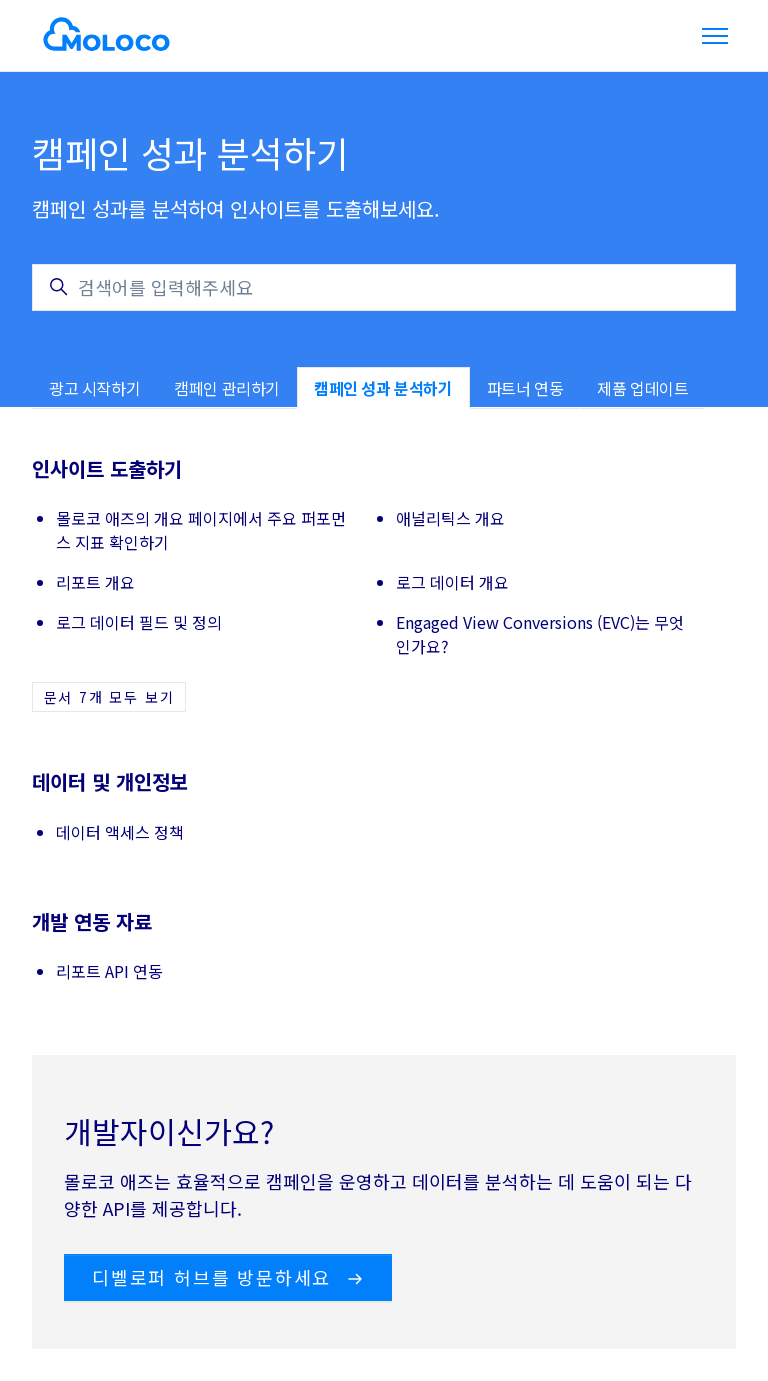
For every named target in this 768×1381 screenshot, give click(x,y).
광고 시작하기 (94, 388)
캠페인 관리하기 (227, 388)
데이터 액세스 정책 (120, 832)
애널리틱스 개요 (450, 518)
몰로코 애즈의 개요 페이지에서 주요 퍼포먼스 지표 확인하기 (201, 530)
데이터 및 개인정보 (110, 781)
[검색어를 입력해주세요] (384, 287)
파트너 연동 (525, 388)
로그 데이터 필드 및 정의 (139, 622)
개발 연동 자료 (92, 921)
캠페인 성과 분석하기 (383, 388)
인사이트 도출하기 (107, 468)
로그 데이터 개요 (452, 582)
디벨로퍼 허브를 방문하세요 (228, 1277)
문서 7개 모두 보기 (109, 697)
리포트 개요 (95, 582)
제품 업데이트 (642, 388)
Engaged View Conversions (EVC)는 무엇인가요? (540, 634)
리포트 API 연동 (109, 971)
